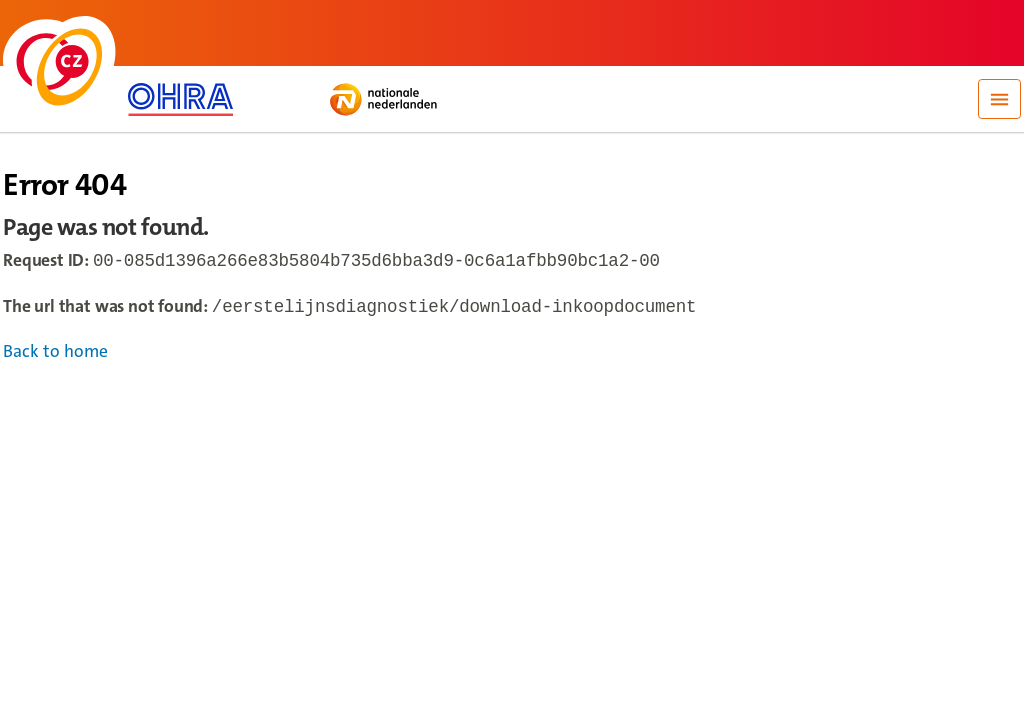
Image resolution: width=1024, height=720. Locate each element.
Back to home (55, 355)
